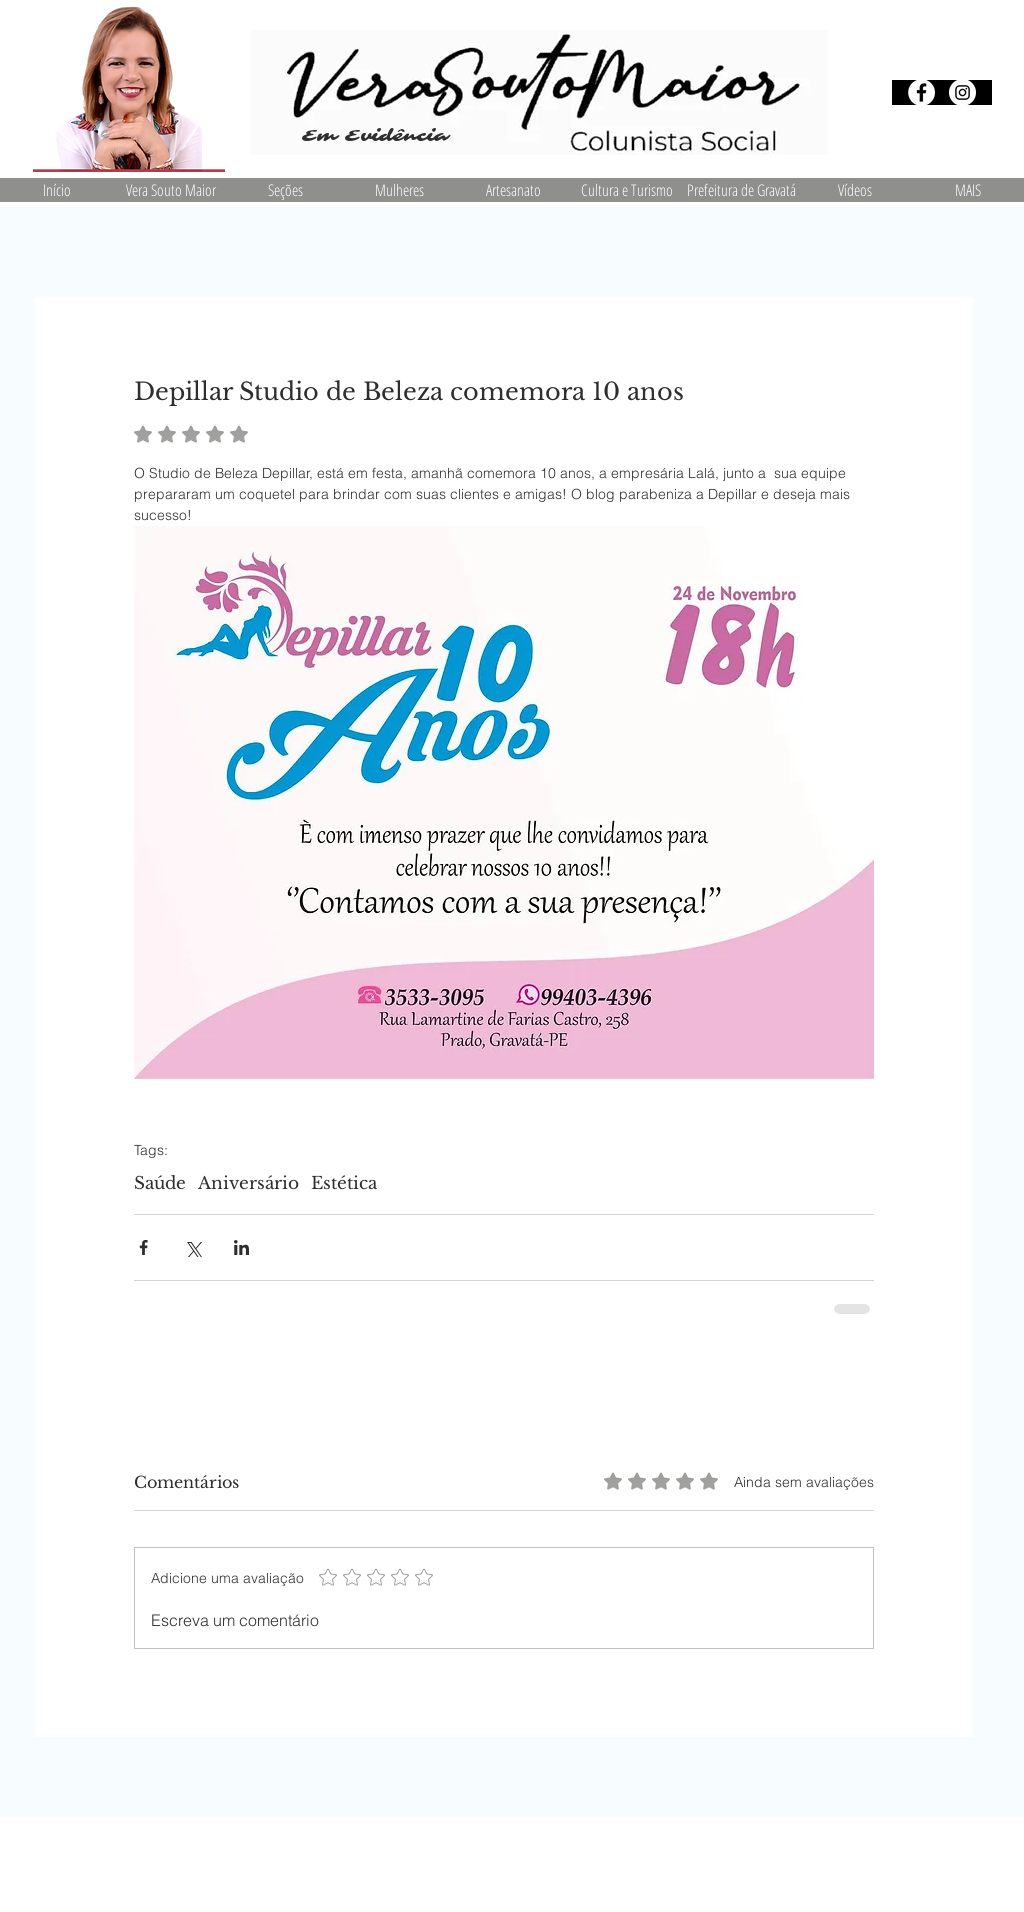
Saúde (160, 1183)
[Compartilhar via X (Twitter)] (192, 1247)
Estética (344, 1183)
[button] (285, 190)
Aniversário (248, 1183)
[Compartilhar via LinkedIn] (241, 1247)
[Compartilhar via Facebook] (143, 1247)
